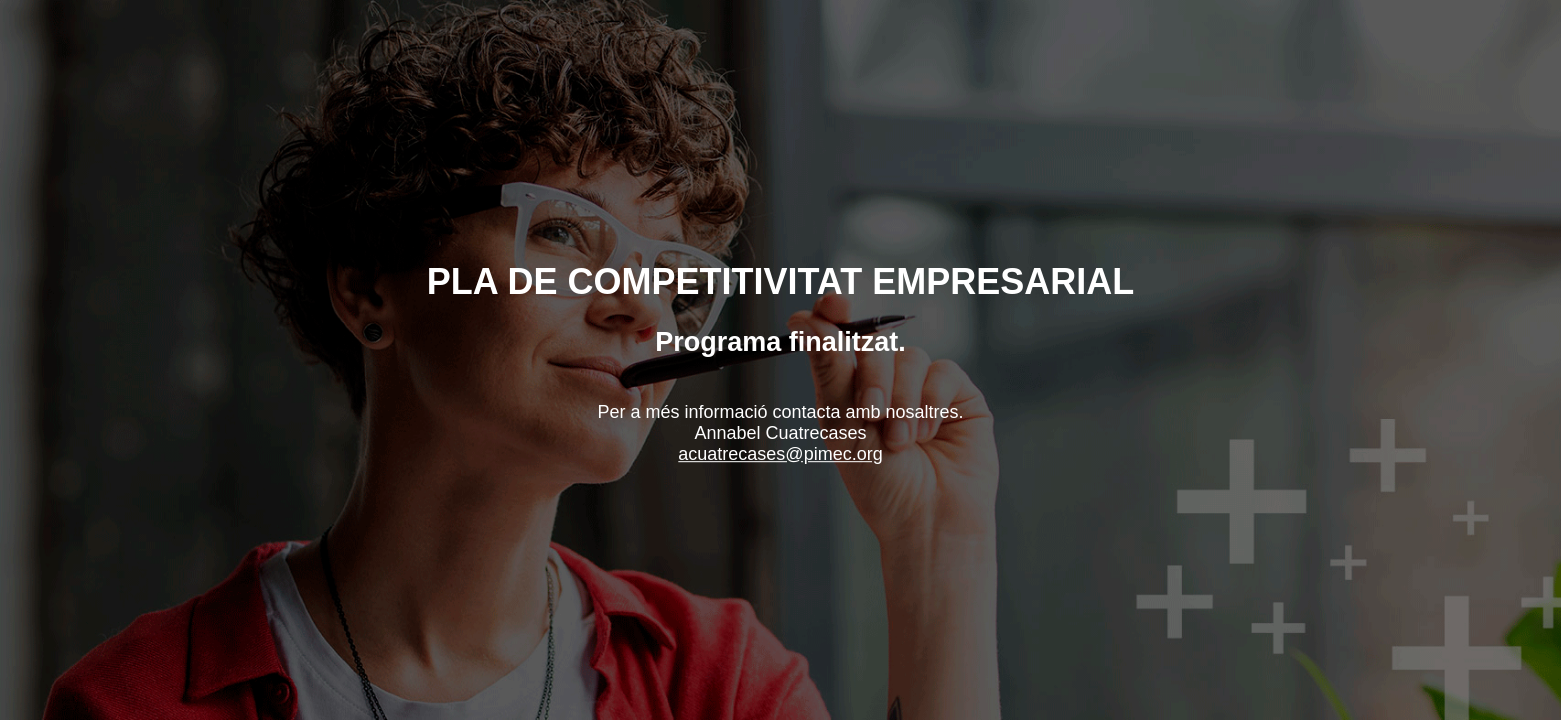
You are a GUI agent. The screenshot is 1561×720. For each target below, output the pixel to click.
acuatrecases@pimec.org (780, 454)
